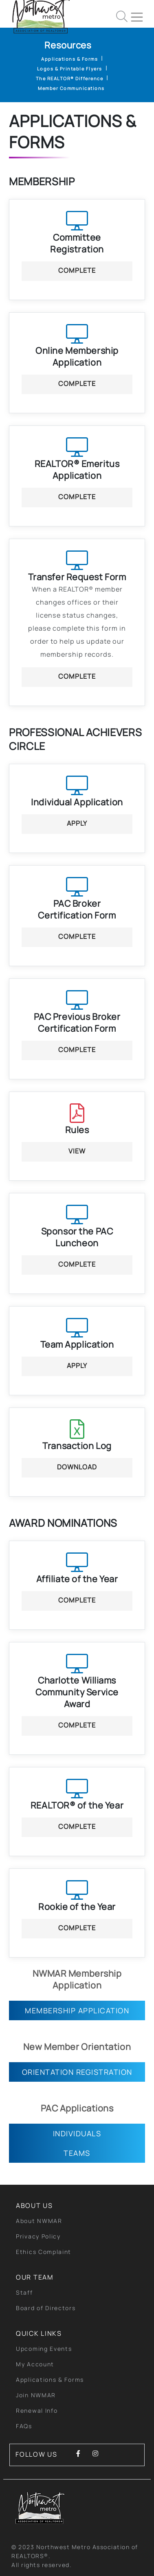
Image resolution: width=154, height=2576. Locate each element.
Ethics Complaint (43, 2252)
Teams (77, 2153)
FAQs (24, 2426)
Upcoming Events (44, 2348)
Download (77, 1466)
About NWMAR (39, 2221)
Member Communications (71, 88)
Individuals (77, 2133)
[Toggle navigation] (140, 13)
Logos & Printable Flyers (69, 69)
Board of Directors (46, 2308)
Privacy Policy (38, 2236)
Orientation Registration (77, 2072)
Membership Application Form (77, 2013)
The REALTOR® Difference (69, 78)
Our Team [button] (34, 2277)
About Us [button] (34, 2205)
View (77, 1151)
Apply (77, 823)
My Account (35, 2364)
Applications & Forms (69, 59)
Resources (67, 45)
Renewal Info (36, 2410)
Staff (24, 2292)
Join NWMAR (36, 2395)
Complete (77, 270)
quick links (39, 2333)
